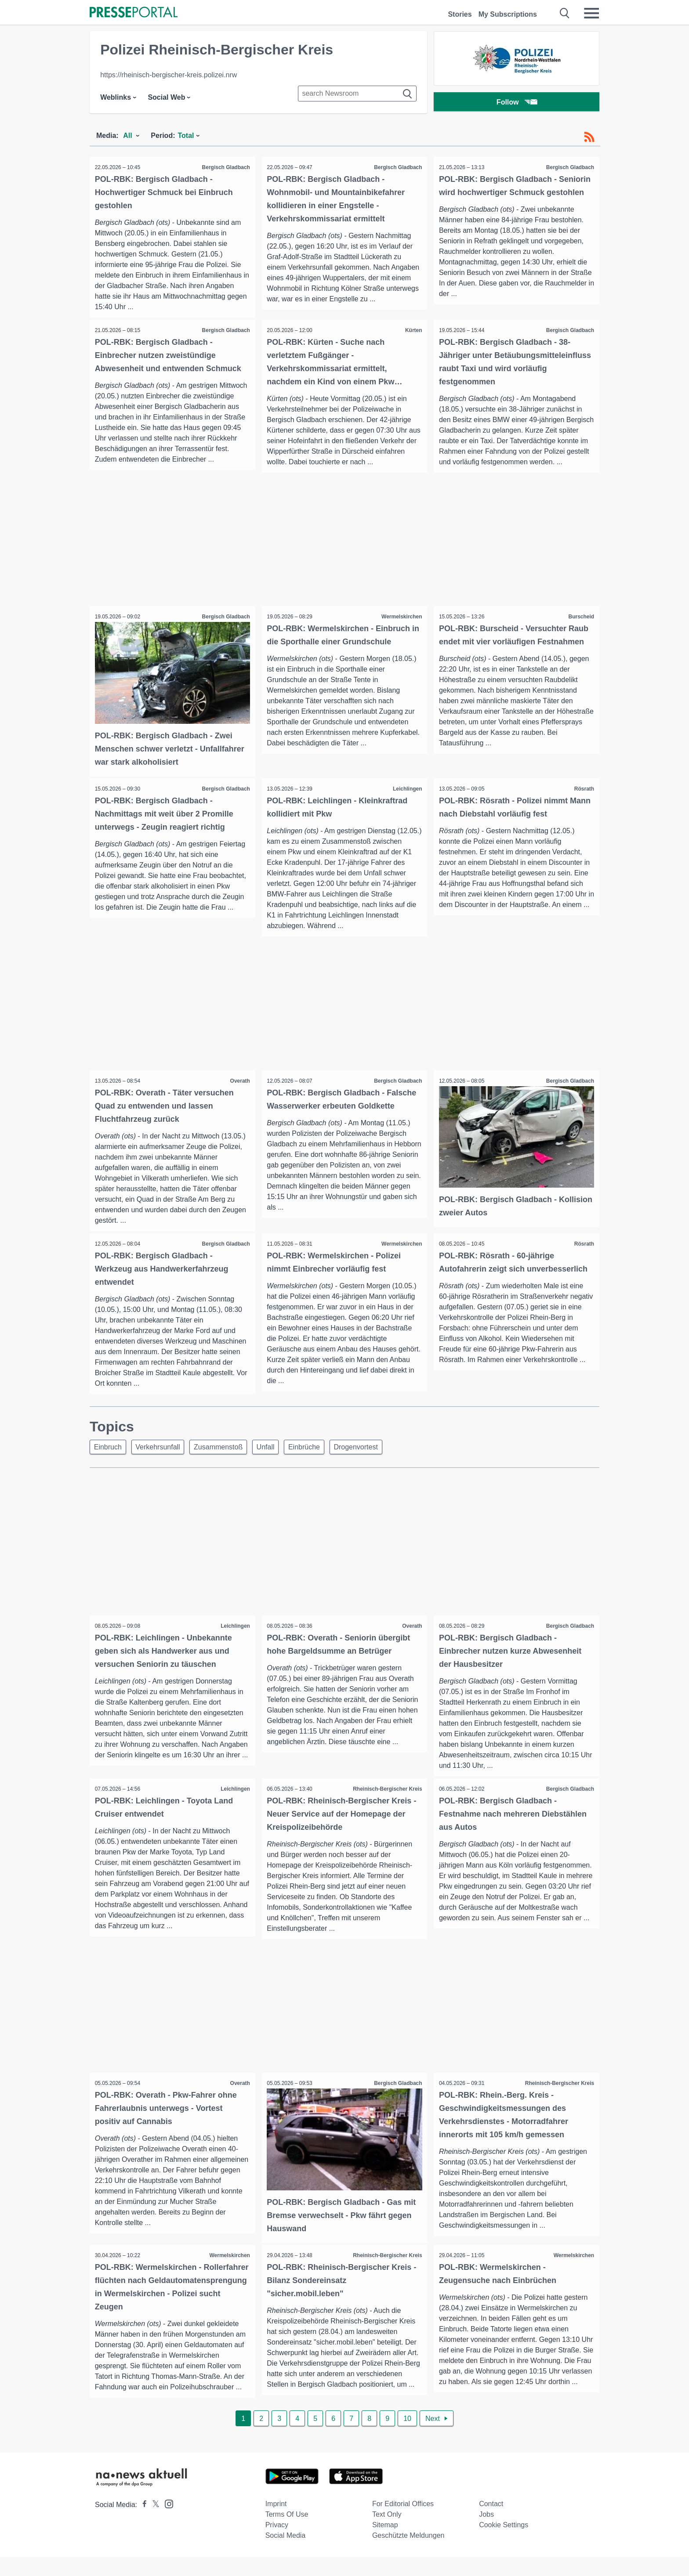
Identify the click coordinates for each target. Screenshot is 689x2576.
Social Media (285, 2554)
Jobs (486, 2533)
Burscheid (580, 628)
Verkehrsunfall (162, 1459)
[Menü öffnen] (591, 13)
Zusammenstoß (225, 1459)
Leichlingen (406, 799)
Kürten (412, 331)
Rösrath (583, 799)
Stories (459, 14)
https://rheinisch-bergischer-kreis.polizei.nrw (168, 75)
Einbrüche (317, 1459)
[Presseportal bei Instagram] (166, 2522)
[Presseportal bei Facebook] (142, 2524)
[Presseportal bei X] (153, 2524)
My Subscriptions (508, 14)
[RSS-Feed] (589, 137)
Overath (238, 1092)
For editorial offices (403, 2523)
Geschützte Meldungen (408, 2554)
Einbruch (109, 1459)
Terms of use (286, 2533)
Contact (491, 2523)
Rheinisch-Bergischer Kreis (386, 1803)
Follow (517, 103)
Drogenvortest (372, 1459)
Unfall (276, 1459)
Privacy (276, 2544)
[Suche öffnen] (564, 13)
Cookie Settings (503, 2544)
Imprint (276, 2523)
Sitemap (385, 2544)
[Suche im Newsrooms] (357, 93)
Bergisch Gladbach (224, 167)
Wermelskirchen (400, 628)
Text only (387, 2533)
